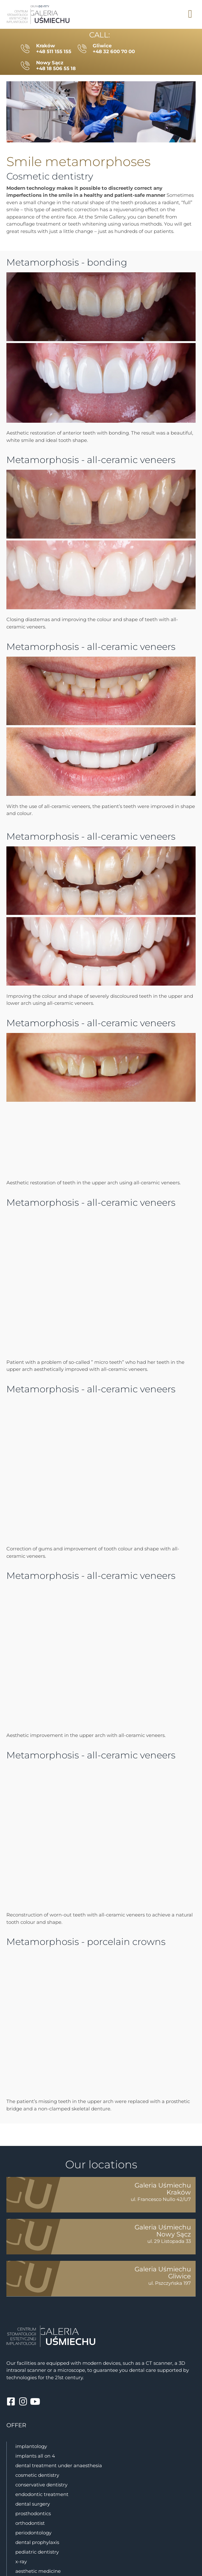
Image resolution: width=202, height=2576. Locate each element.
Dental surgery (32, 2504)
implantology (31, 2446)
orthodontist (30, 2523)
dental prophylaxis (37, 2542)
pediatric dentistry (37, 2552)
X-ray (21, 2561)
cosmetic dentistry (37, 2475)
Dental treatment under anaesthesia (58, 2465)
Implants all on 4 (35, 2456)
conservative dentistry (41, 2485)
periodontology (33, 2533)
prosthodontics (33, 2513)
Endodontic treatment (41, 2494)
